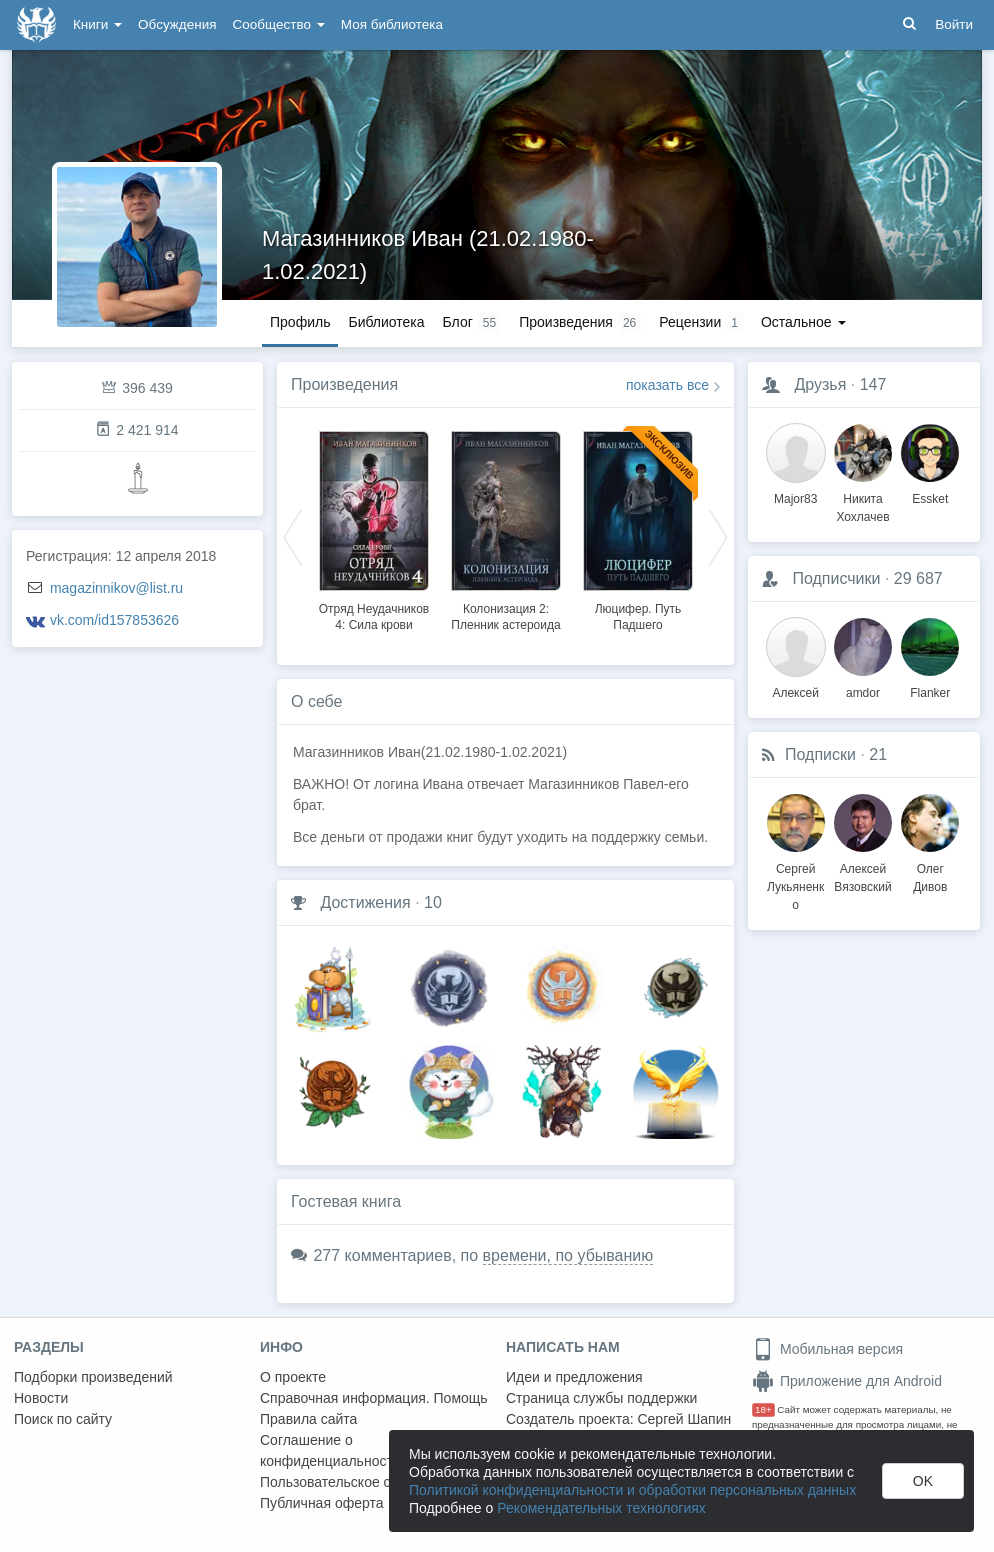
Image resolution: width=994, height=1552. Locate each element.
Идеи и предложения (574, 1377)
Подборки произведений (93, 1377)
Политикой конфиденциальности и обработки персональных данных (632, 1490)
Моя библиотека (392, 24)
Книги (97, 24)
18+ (763, 1409)
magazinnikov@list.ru (116, 588)
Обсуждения (177, 24)
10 (433, 902)
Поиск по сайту (63, 1419)
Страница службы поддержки (601, 1398)
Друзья (820, 384)
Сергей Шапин (684, 1419)
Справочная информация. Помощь (374, 1398)
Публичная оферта (322, 1503)
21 (878, 754)
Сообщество (279, 24)
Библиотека (386, 322)
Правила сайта (308, 1419)
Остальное (803, 322)
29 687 (918, 578)
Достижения (365, 902)
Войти (954, 24)
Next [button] (718, 536)
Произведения (344, 384)
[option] (374, 528)
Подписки (820, 754)
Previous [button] (293, 536)
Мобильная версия (827, 1349)
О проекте (293, 1377)
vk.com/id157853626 (114, 620)
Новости (41, 1398)
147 (873, 384)
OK (923, 1481)
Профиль (300, 322)
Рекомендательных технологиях (601, 1508)
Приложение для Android (847, 1381)
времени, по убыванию (568, 1255)
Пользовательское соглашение (361, 1482)
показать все (667, 385)
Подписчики (836, 578)
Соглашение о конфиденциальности (330, 1450)
